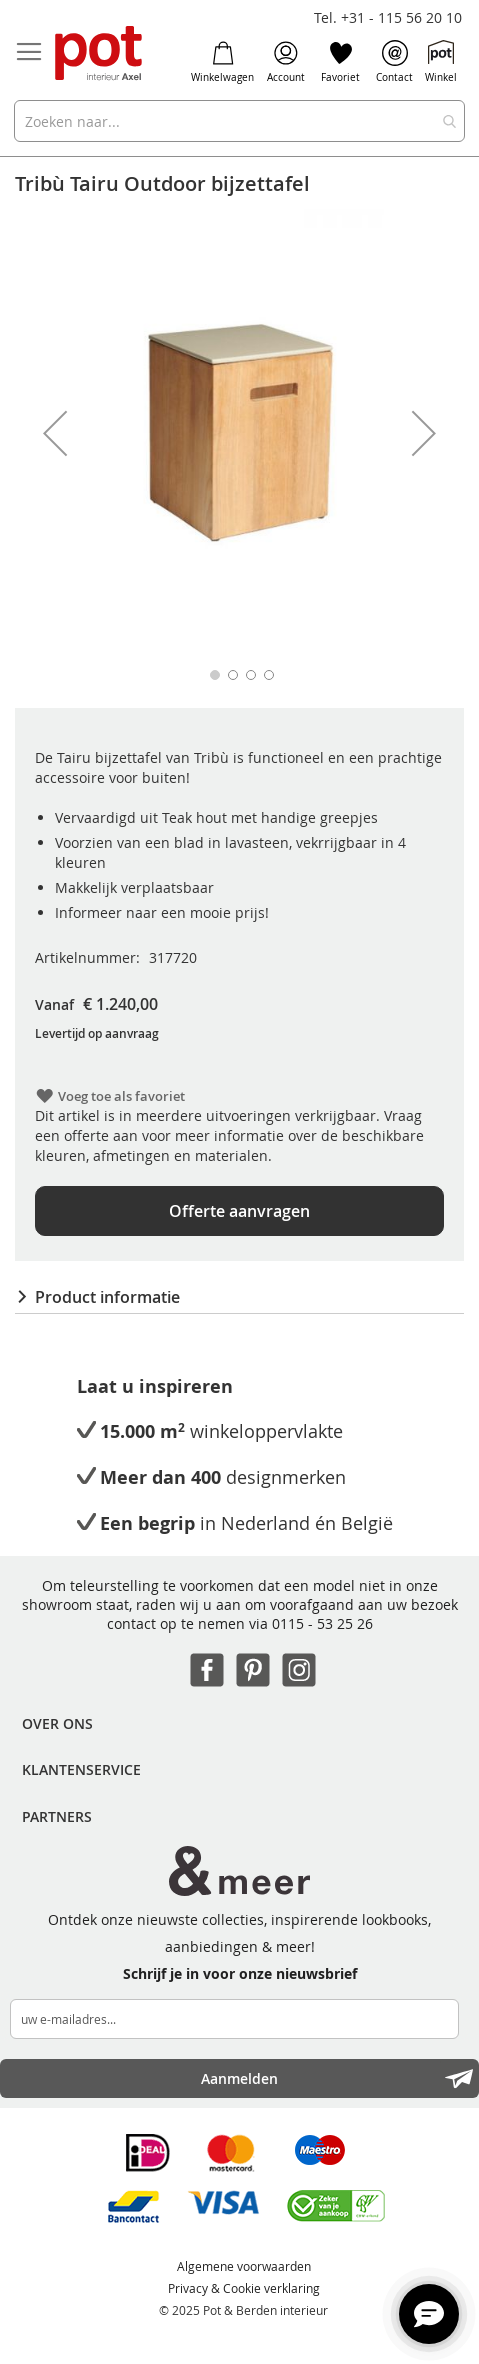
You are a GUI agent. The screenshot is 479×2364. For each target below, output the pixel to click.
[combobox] (239, 121)
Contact (394, 62)
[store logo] (100, 54)
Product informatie (107, 1297)
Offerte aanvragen (239, 1211)
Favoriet (340, 62)
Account (286, 62)
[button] (55, 433)
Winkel (441, 62)
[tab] (239, 1297)
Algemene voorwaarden (244, 2266)
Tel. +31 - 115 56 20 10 (388, 17)
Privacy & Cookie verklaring (244, 2288)
